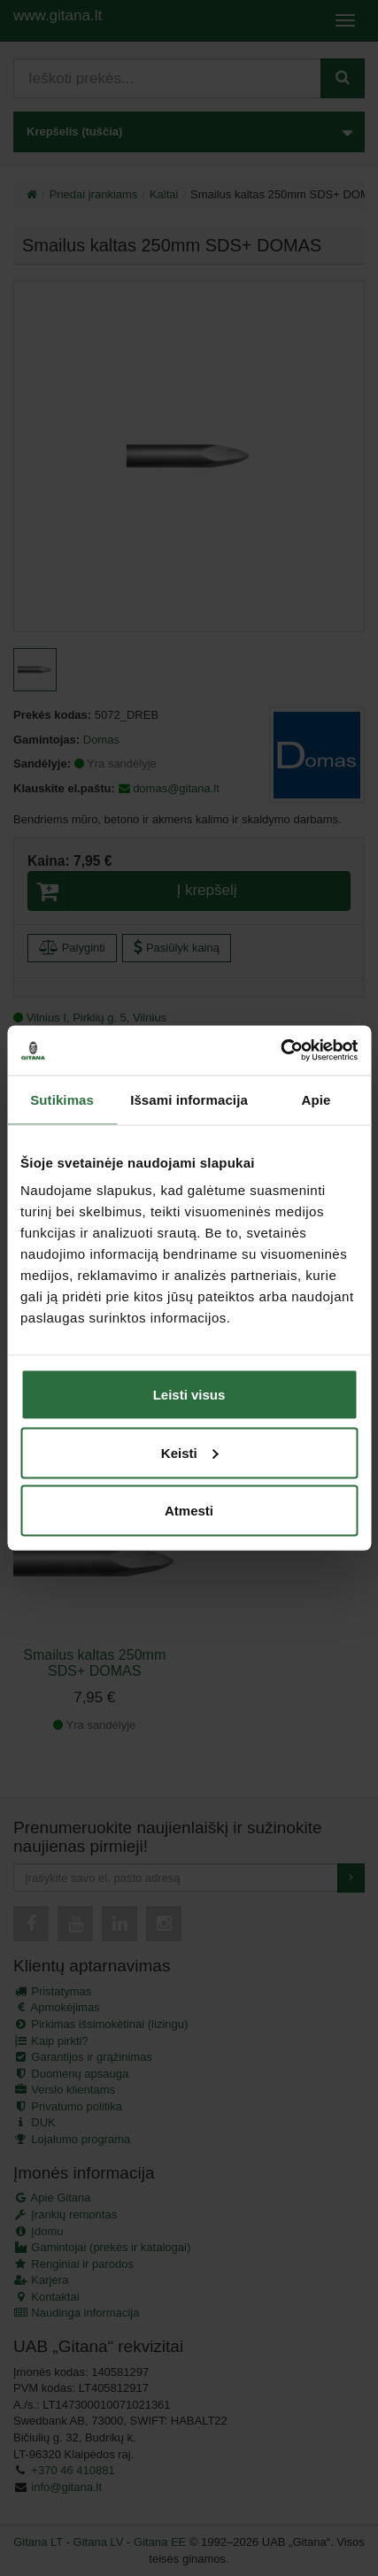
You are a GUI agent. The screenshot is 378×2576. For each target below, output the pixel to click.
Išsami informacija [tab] (189, 1099)
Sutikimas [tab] (62, 1099)
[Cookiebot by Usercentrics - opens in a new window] (280, 1050)
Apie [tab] (315, 1099)
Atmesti (189, 1510)
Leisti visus (189, 1394)
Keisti (190, 1452)
